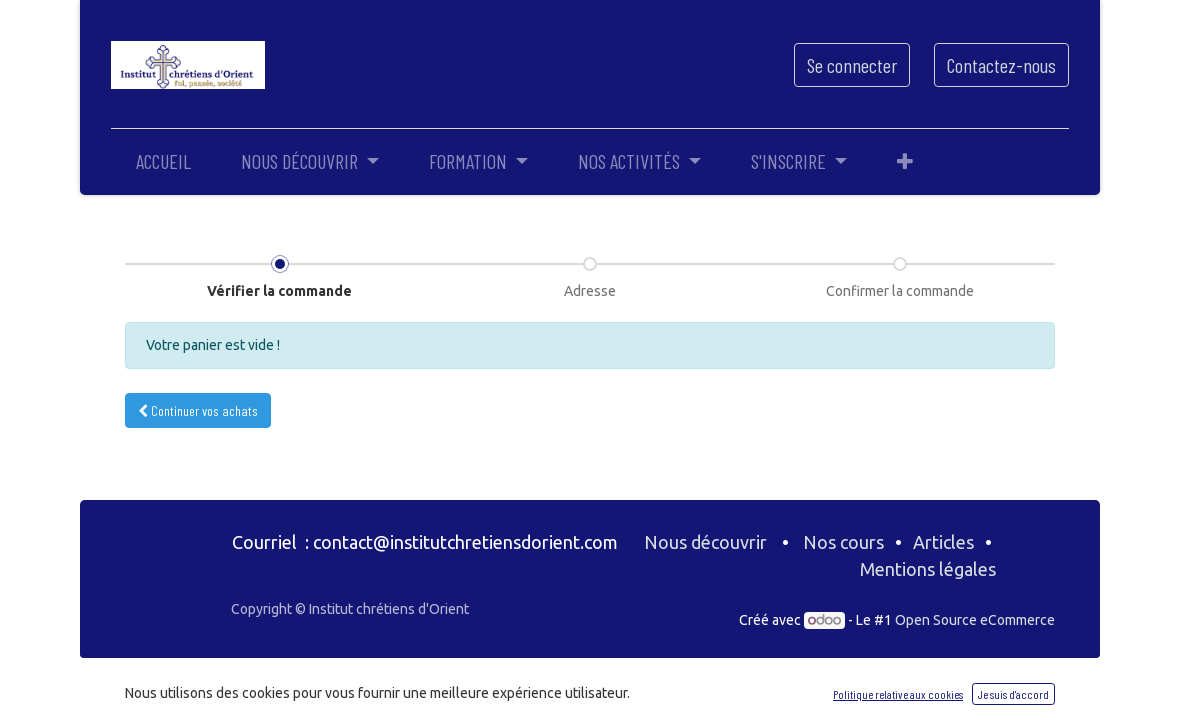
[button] (905, 161)
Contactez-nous (1001, 65)
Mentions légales (930, 569)
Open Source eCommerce (975, 620)
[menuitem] (163, 161)
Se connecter (852, 65)
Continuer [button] (198, 410)
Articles (943, 542)
